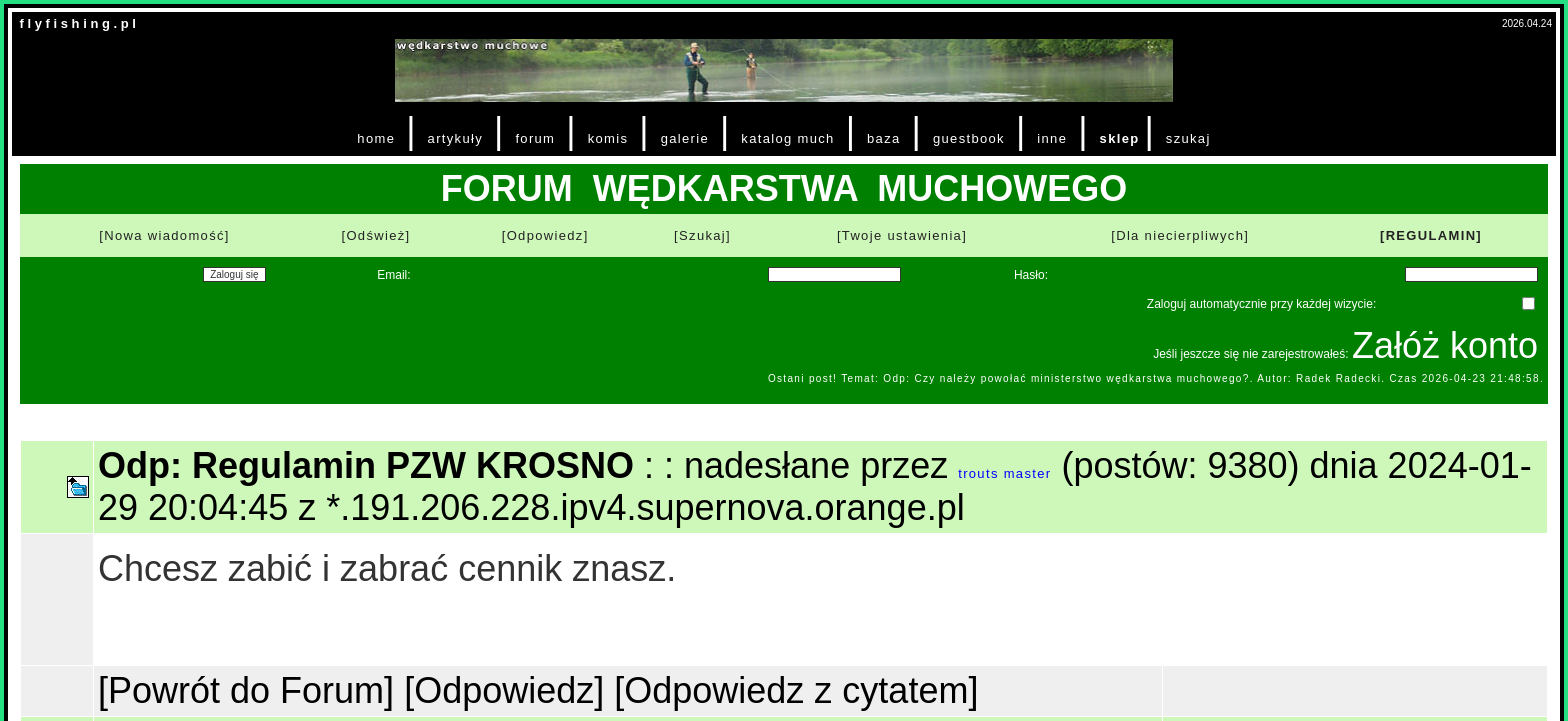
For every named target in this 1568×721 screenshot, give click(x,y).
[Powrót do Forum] (246, 690)
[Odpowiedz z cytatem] (796, 690)
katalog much (787, 138)
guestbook (969, 138)
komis (608, 138)
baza (884, 138)
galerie (685, 138)
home (376, 138)
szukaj (1188, 138)
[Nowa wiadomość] (164, 235)
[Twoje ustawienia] (902, 235)
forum (535, 138)
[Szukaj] (702, 235)
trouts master (1004, 473)
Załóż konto (1445, 345)
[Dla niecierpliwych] (1180, 235)
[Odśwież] (375, 235)
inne (1052, 138)
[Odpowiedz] (545, 235)
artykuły (455, 138)
